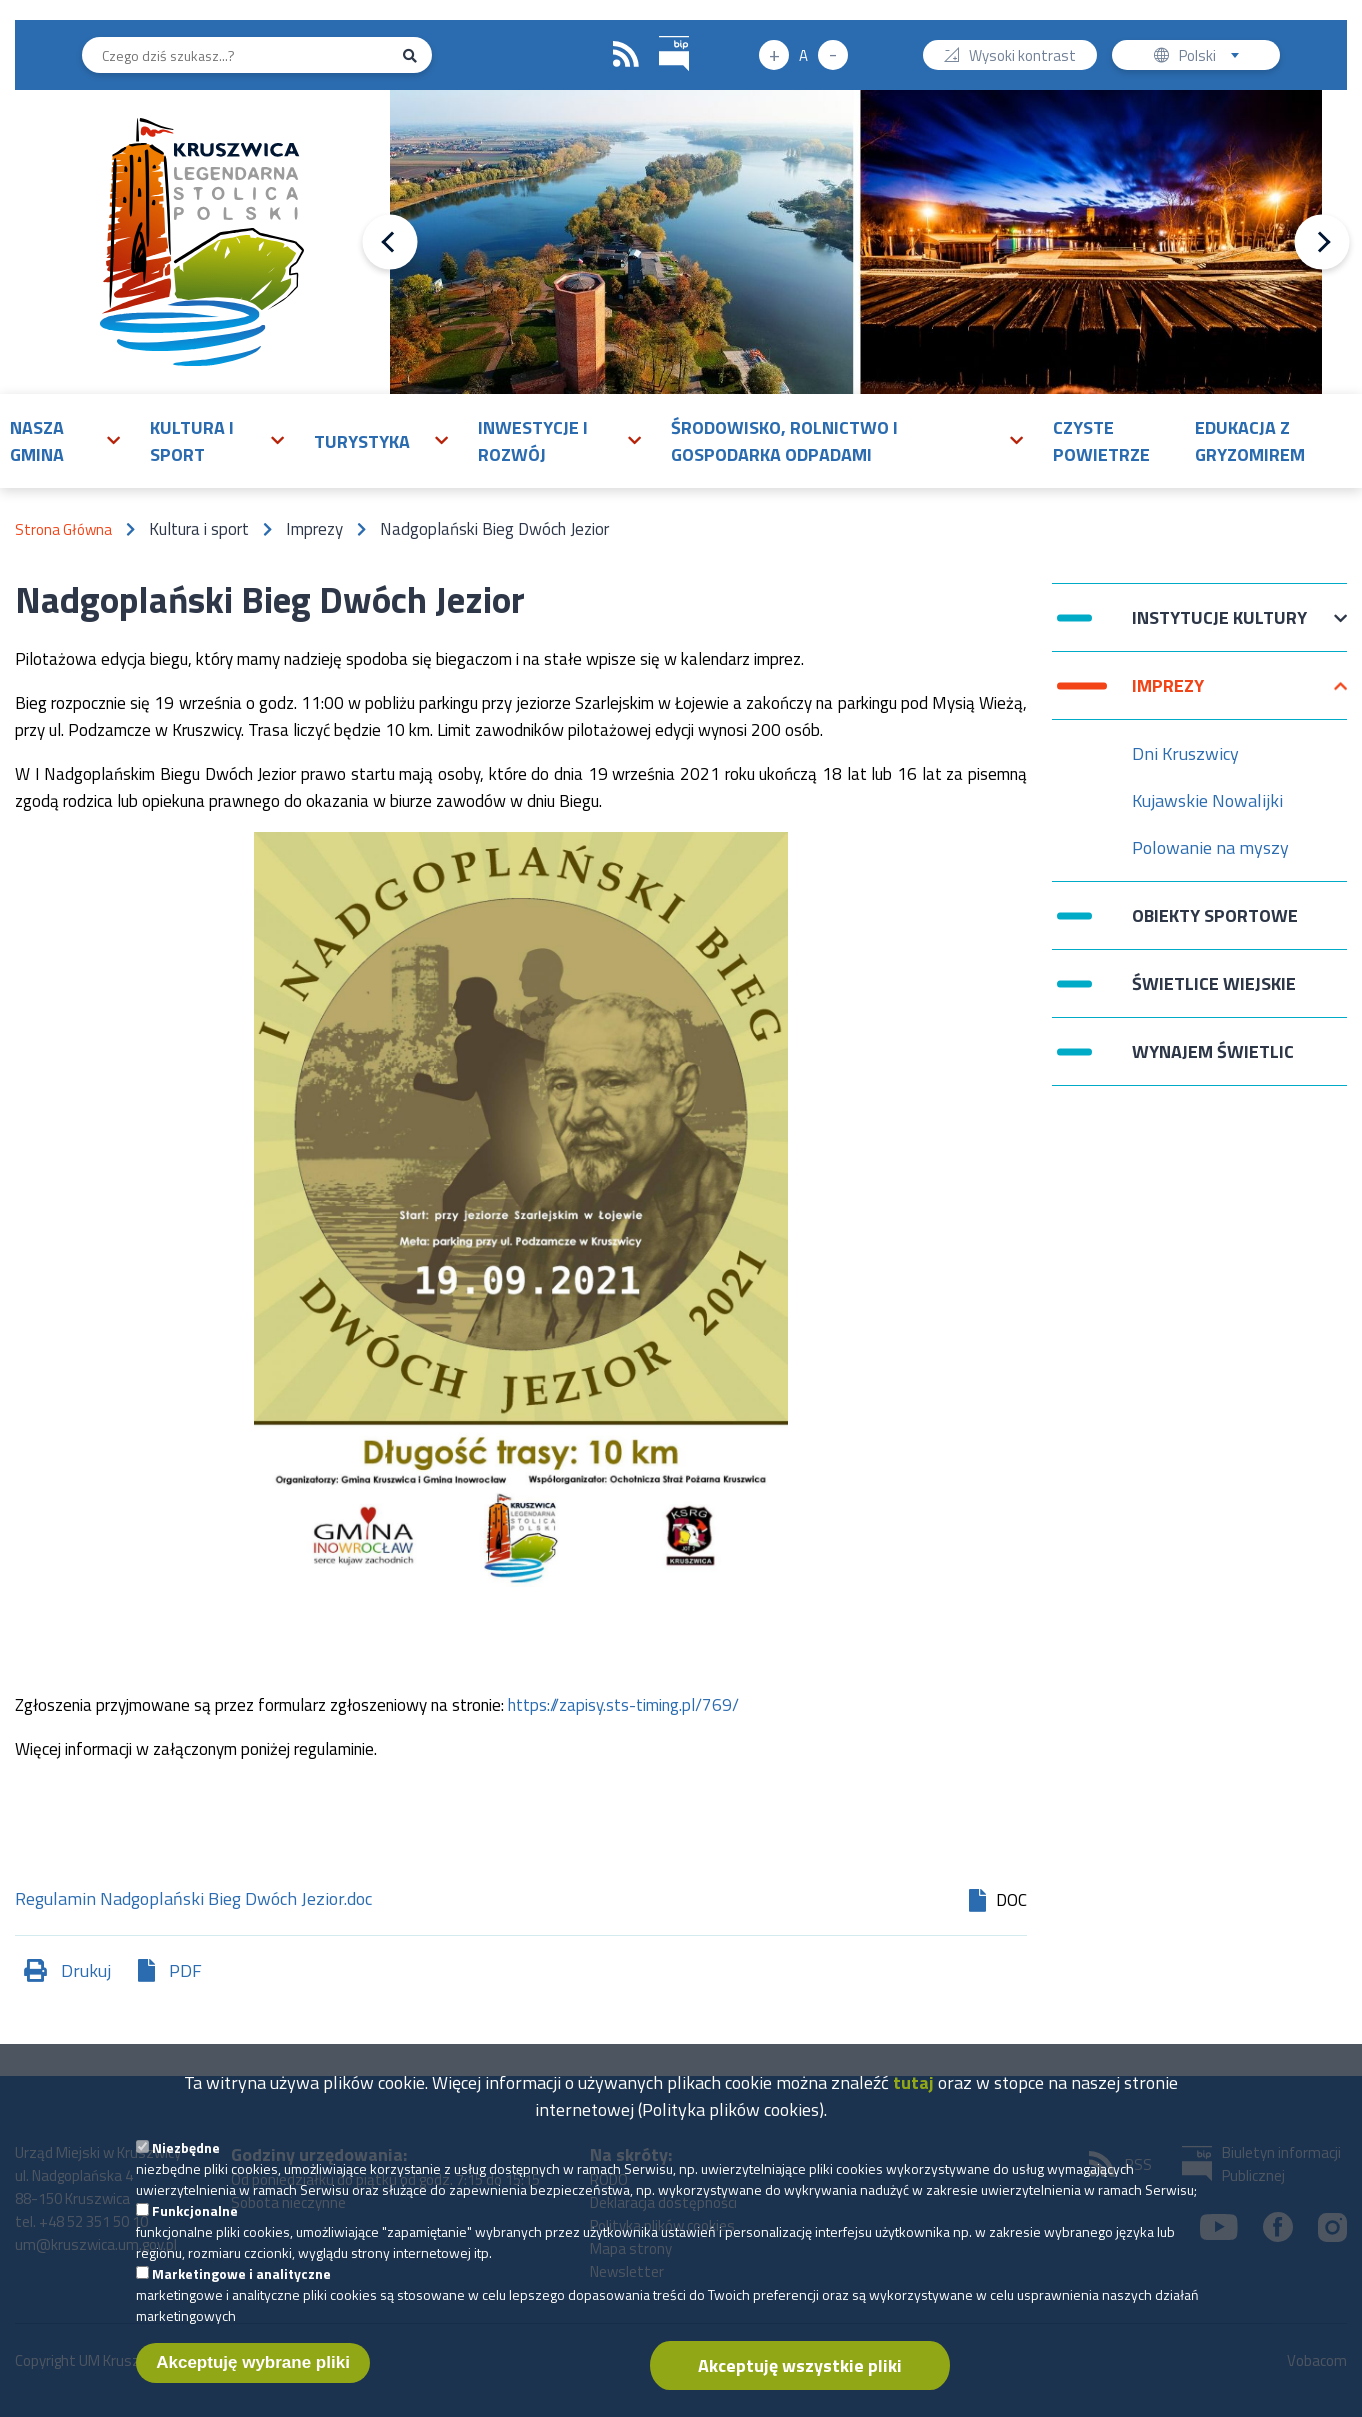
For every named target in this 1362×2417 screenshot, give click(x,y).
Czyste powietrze (1101, 441)
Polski (1213, 57)
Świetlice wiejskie (1214, 983)
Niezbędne (186, 2162)
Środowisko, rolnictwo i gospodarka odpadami (784, 441)
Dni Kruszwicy (1185, 753)
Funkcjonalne (195, 2225)
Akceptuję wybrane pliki (253, 2377)
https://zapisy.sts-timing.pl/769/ (623, 1705)
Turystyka (362, 441)
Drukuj (86, 1970)
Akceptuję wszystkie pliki (800, 2380)
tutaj (913, 2097)
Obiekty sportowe (1215, 915)
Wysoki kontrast (1022, 57)
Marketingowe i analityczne (241, 2288)
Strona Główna (63, 529)
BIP (659, 33)
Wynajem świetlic (1213, 1051)
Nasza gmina (37, 441)
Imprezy (1168, 695)
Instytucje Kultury (1219, 627)
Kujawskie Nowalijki (1207, 800)
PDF (185, 1970)
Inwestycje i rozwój (533, 441)
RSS (626, 55)
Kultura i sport (192, 441)
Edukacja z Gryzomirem (1250, 441)
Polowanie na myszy (1210, 847)
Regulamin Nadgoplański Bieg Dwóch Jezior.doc (193, 1900)
